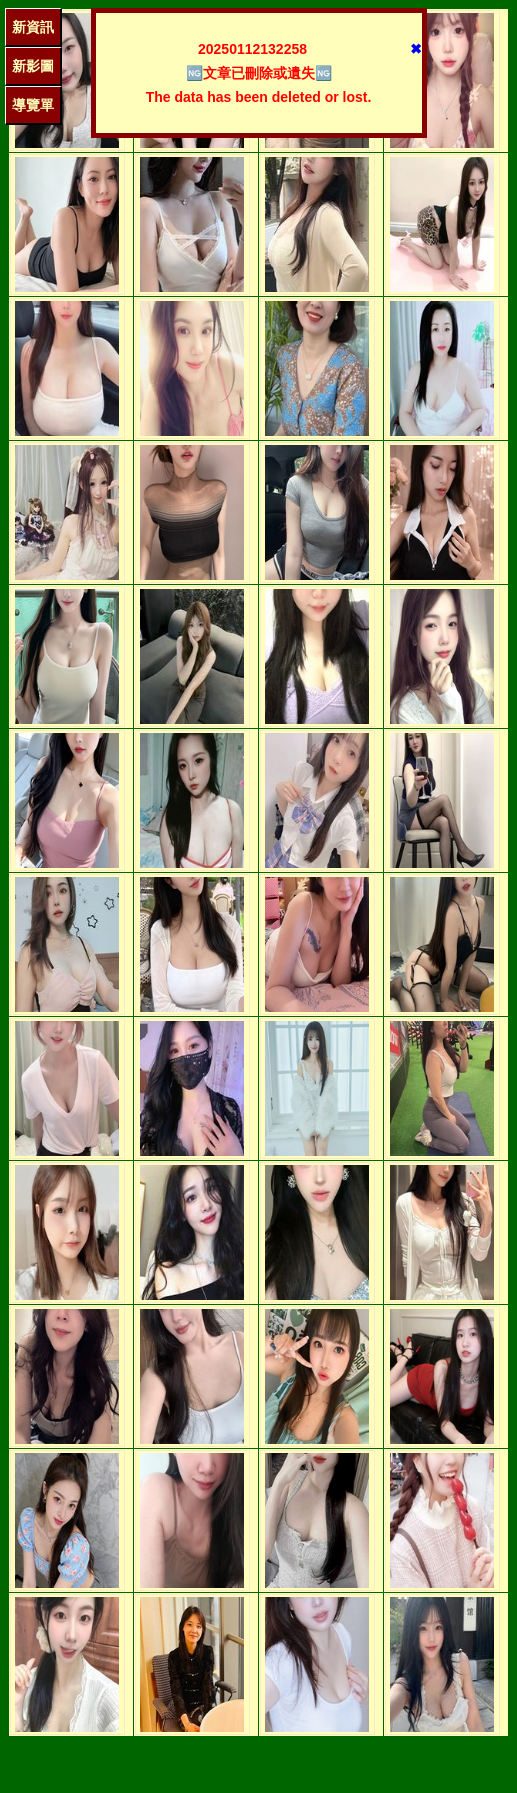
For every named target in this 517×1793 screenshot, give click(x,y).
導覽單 (33, 105)
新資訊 (33, 27)
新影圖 (33, 66)
